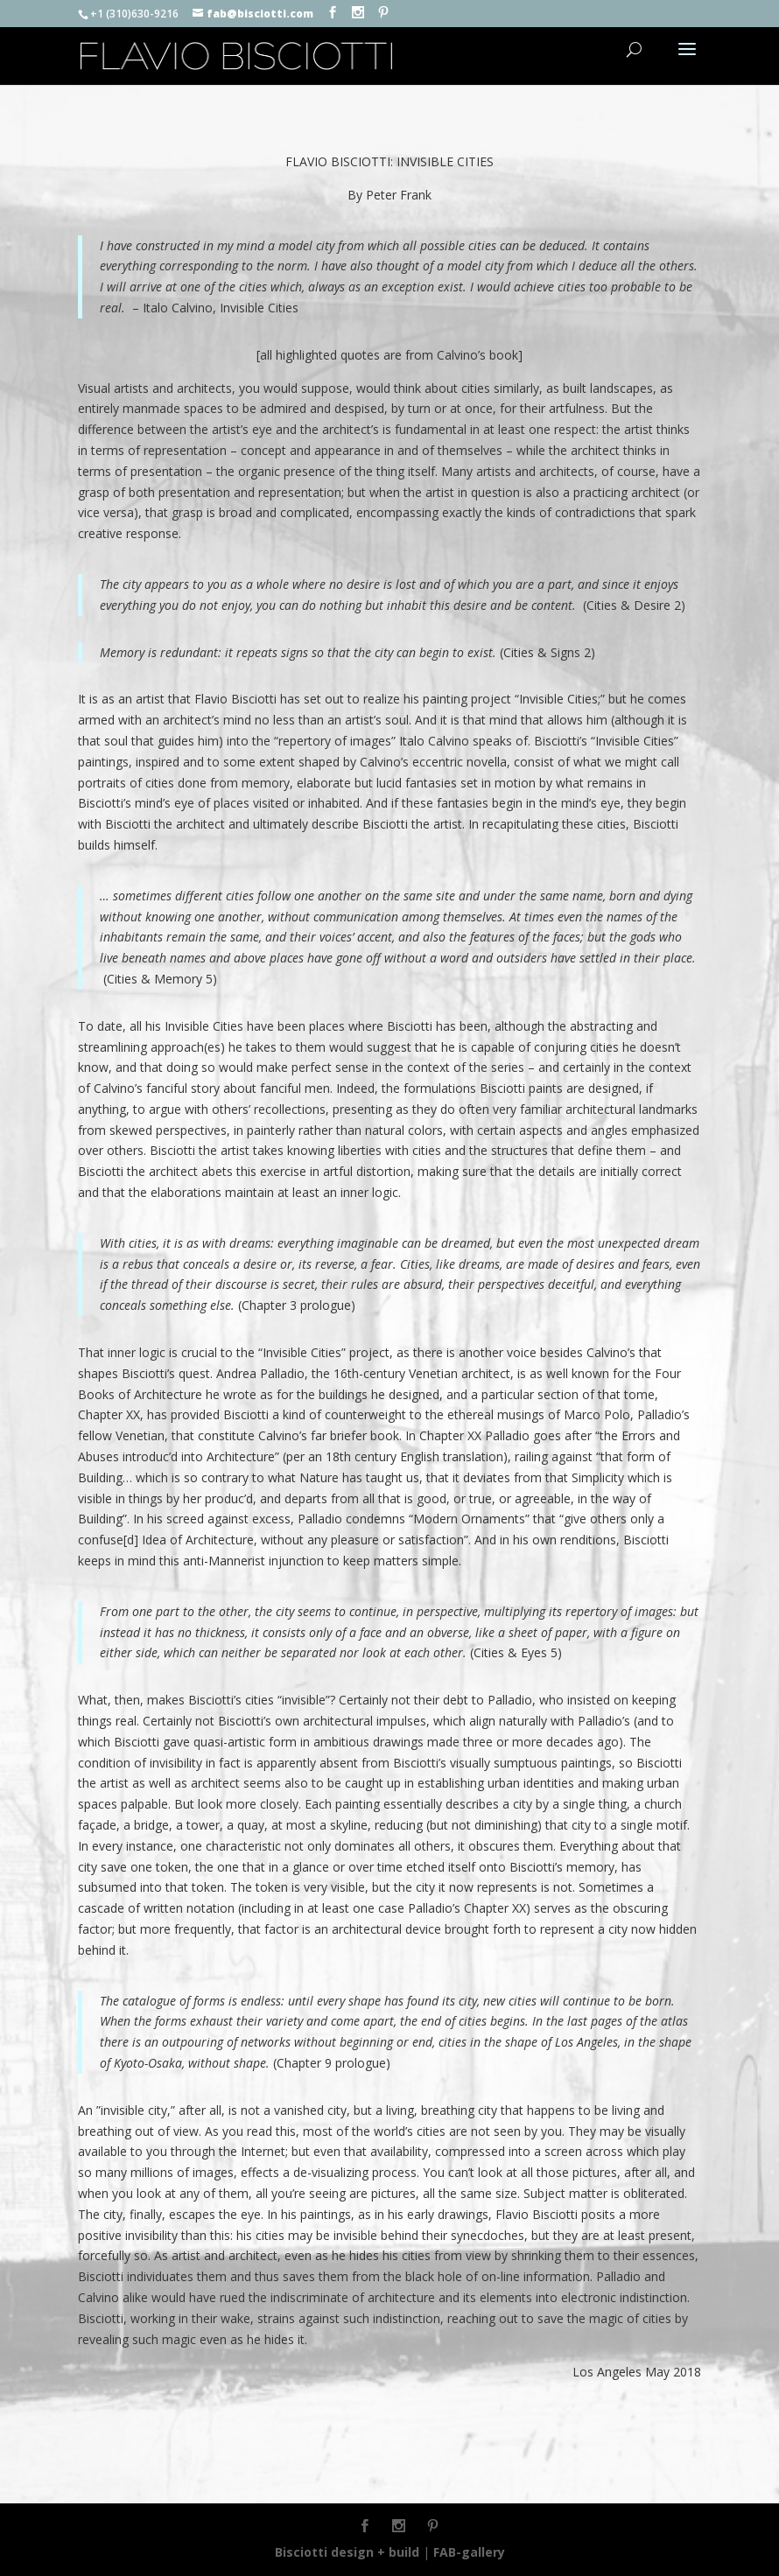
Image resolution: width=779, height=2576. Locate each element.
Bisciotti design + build (347, 2552)
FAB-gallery (469, 2552)
